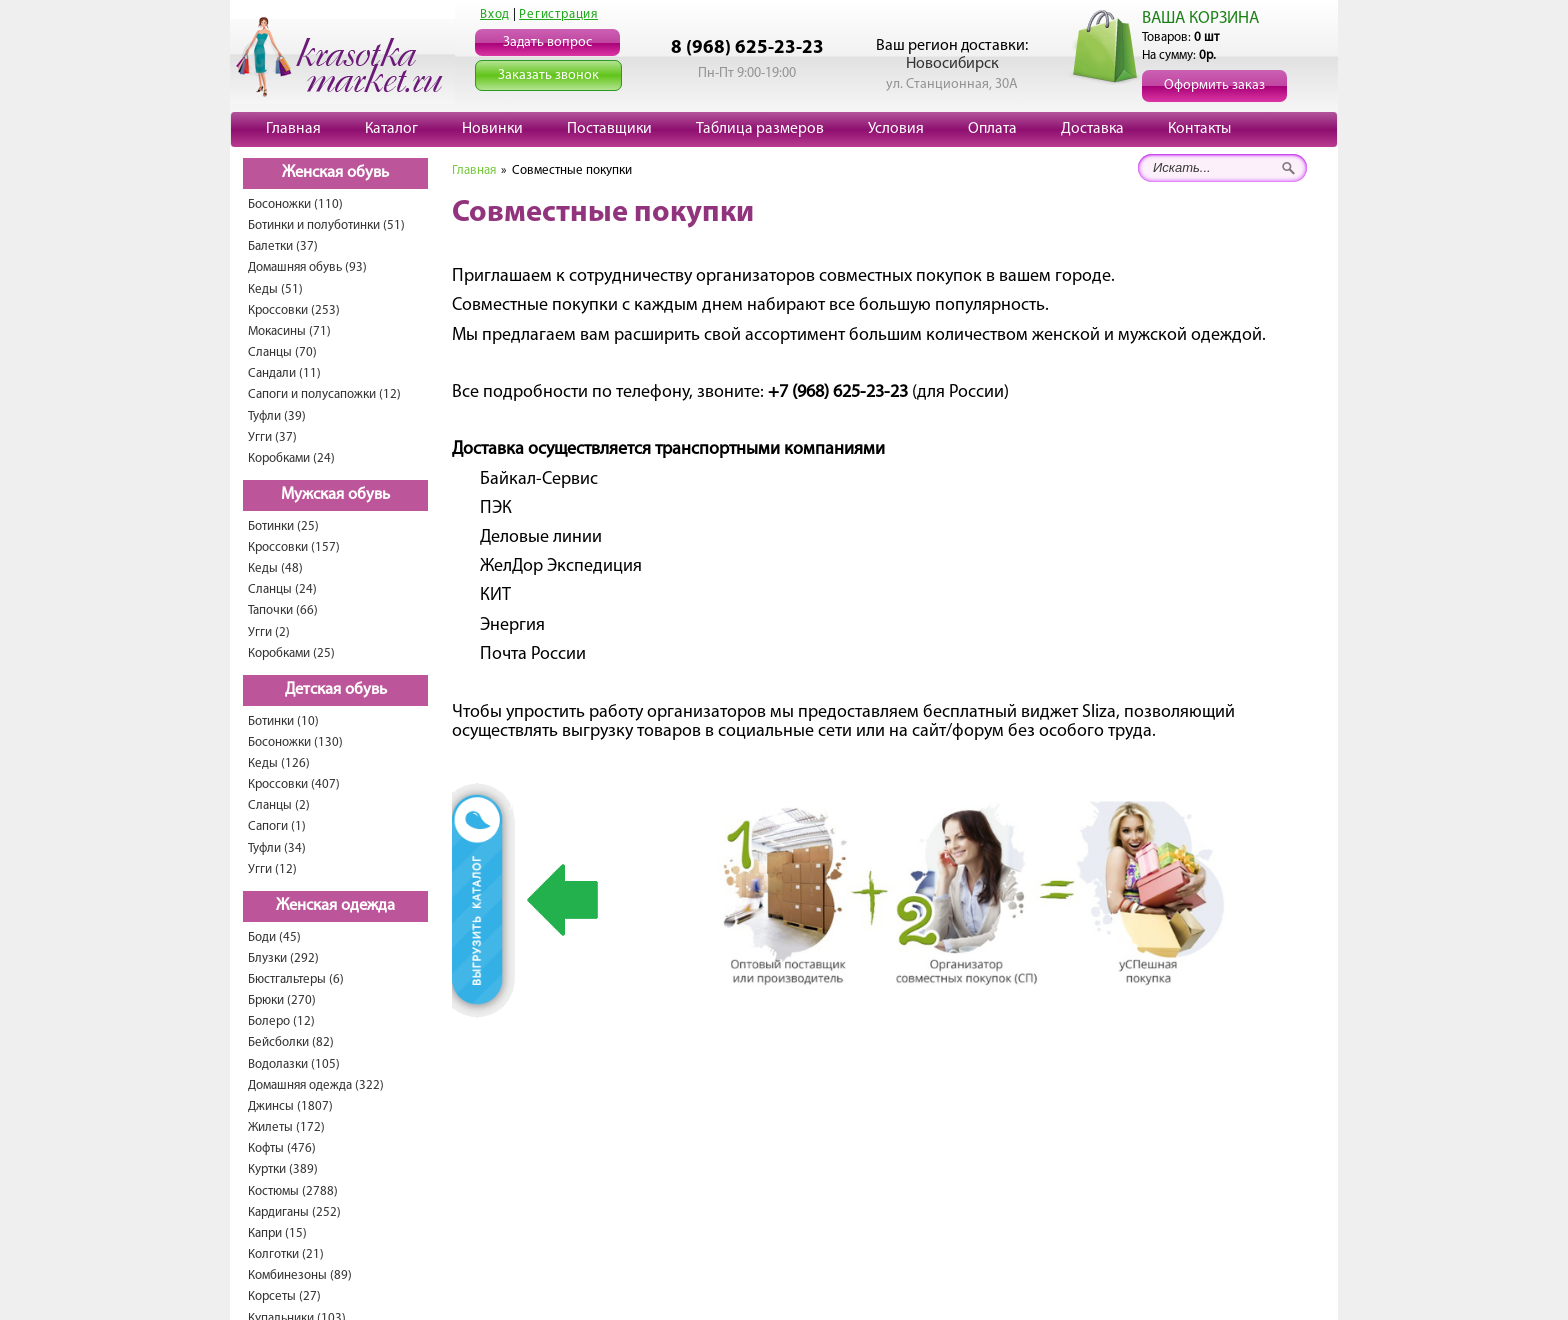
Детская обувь (336, 690)
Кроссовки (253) (294, 310)
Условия (896, 129)
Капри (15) (277, 1233)
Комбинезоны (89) (300, 1275)
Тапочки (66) (283, 610)
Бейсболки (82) (291, 1042)
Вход (495, 14)
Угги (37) (272, 437)
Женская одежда (335, 906)
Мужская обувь (335, 495)
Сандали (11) (284, 373)
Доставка (1092, 129)
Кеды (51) (275, 289)
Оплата (992, 129)
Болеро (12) (281, 1021)
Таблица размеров (760, 129)
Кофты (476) (282, 1148)
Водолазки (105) (294, 1064)
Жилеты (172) (286, 1127)
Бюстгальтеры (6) (296, 979)
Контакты (1199, 129)
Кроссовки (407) (294, 784)
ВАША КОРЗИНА (1200, 18)
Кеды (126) (279, 763)
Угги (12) (272, 869)
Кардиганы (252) (294, 1212)
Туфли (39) (277, 416)
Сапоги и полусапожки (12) (324, 394)
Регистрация (558, 14)
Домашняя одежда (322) (316, 1085)
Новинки (492, 129)
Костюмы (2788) (293, 1191)
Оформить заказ (1214, 85)
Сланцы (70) (282, 352)
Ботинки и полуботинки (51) (326, 225)
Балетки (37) (283, 246)
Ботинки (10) (283, 721)
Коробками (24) (291, 458)
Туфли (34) (277, 848)
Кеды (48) (275, 568)
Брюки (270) (282, 1000)
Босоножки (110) (295, 204)
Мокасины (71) (289, 331)
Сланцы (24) (282, 589)
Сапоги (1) (277, 826)
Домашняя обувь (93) (307, 267)
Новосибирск (952, 64)
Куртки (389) (283, 1169)
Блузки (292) (283, 958)
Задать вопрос (547, 42)
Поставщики (609, 129)
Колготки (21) (286, 1254)
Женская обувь (335, 173)
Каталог (391, 129)
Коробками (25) (291, 653)
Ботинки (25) (283, 526)
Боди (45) (274, 937)
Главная (293, 129)
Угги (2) (269, 632)
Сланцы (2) (279, 805)
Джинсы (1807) (290, 1106)
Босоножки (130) (295, 742)
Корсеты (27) (284, 1296)
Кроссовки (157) (294, 547)
